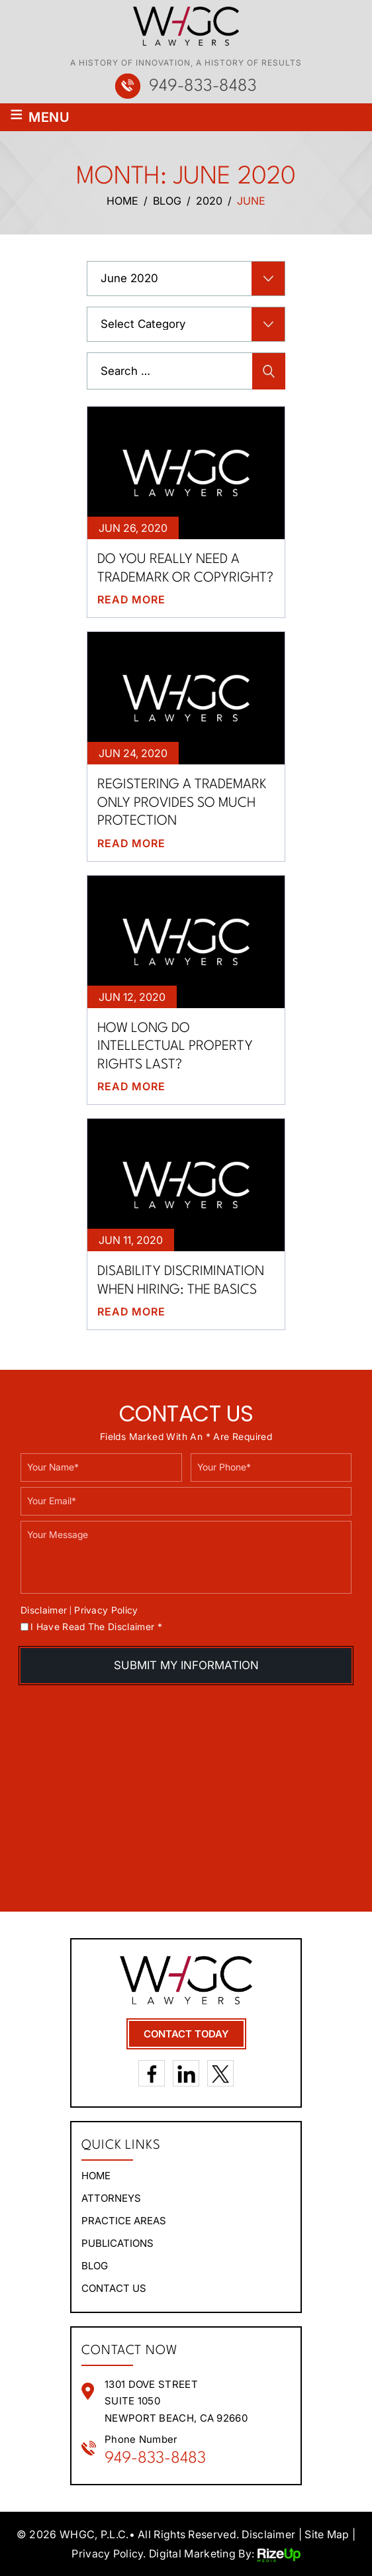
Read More (131, 598)
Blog (94, 2265)
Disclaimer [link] (268, 2534)
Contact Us (113, 2288)
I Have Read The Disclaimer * (96, 1626)
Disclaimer (44, 1609)
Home (96, 2175)
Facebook (151, 2072)
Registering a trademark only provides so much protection (181, 802)
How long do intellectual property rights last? (175, 1046)
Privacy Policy (106, 1609)
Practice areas (123, 2220)
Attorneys (111, 2197)
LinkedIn (186, 2072)
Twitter (220, 2072)
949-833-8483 (203, 86)
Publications (117, 2242)
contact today (186, 2033)
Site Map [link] (326, 2534)
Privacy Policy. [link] (108, 2553)
